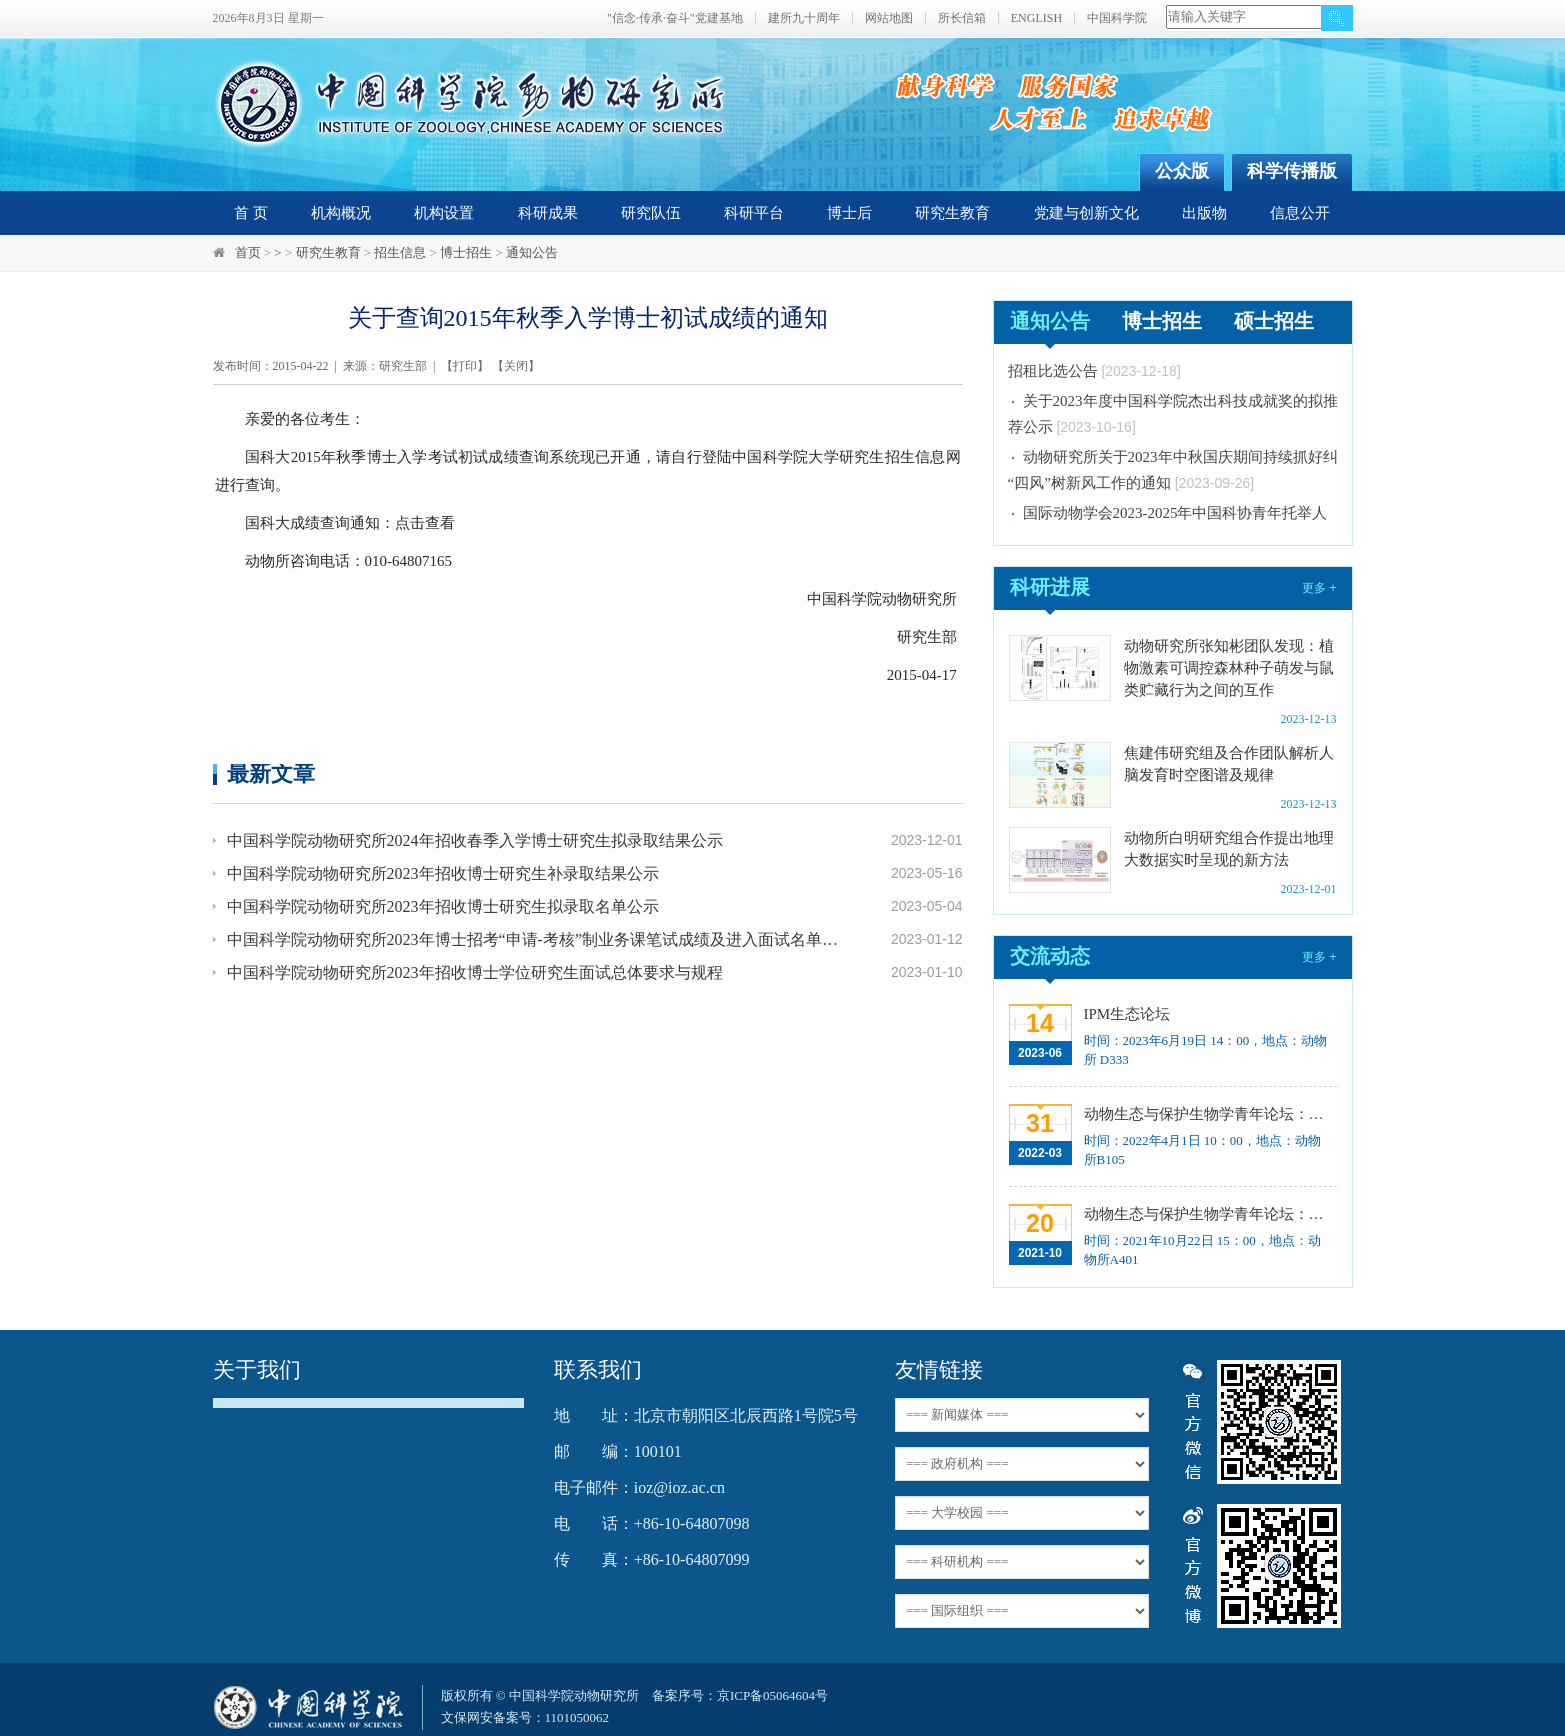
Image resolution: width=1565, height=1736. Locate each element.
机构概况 (341, 213)
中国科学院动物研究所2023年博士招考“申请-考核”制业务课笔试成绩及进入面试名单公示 (535, 939)
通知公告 (532, 252)
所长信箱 (962, 18)
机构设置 (444, 213)
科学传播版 (1292, 171)
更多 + (1319, 588)
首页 (248, 252)
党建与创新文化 (1086, 213)
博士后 (849, 213)
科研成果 (548, 213)
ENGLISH (1036, 18)
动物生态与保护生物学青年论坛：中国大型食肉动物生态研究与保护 (1208, 1214)
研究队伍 (651, 213)
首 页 (251, 213)
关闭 (516, 366)
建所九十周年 (804, 18)
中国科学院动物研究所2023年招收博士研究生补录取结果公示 (443, 873)
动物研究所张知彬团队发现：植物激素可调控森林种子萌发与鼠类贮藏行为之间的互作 (1229, 668)
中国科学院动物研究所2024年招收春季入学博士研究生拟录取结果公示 (475, 840)
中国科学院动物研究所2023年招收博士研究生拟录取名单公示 (443, 906)
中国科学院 (1117, 18)
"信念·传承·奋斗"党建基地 (675, 18)
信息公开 (1300, 213)
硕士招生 (1274, 321)
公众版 (1182, 171)
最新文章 (271, 773)
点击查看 (425, 523)
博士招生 (466, 252)
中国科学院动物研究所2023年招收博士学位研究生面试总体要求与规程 (475, 972)
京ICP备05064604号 (772, 1695)
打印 (465, 366)
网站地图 (889, 18)
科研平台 (754, 213)
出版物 (1204, 213)
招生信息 (400, 252)
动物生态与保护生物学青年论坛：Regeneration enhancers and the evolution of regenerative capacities (1208, 1114)
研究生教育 (952, 213)
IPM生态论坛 (1127, 1014)
